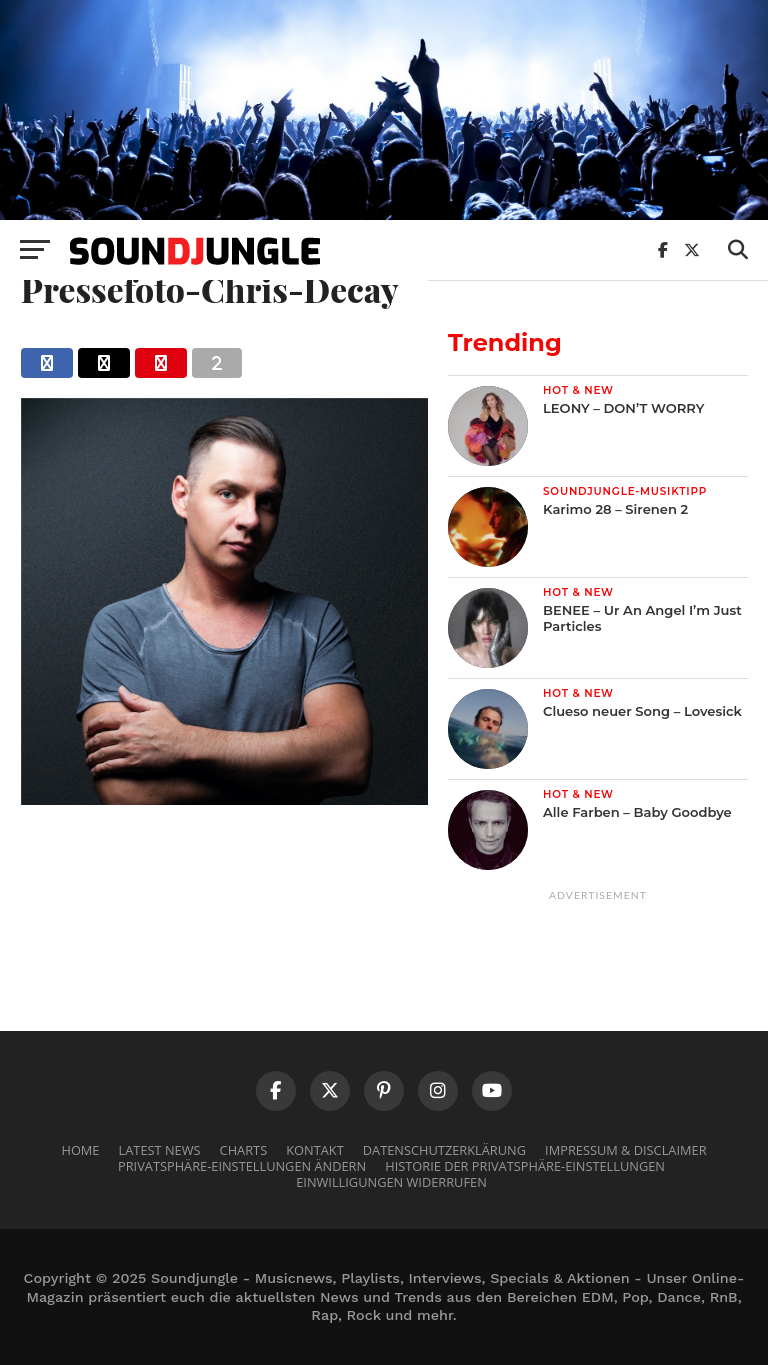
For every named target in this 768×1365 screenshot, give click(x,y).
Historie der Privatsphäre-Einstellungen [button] (525, 1166)
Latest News (160, 1150)
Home (80, 1150)
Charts (244, 1150)
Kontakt (314, 1150)
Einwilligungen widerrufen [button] (391, 1182)
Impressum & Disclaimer (625, 1150)
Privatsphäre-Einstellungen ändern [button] (242, 1166)
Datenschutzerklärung (444, 1150)
